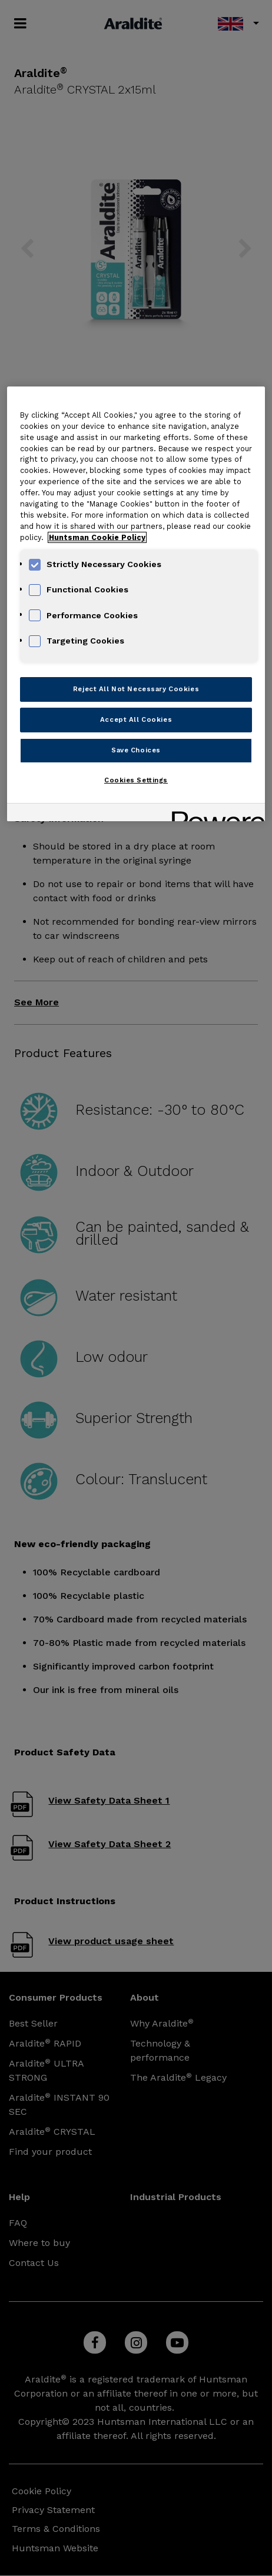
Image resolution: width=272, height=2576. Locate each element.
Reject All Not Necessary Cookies (136, 689)
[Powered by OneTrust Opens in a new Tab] (214, 814)
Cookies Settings (136, 780)
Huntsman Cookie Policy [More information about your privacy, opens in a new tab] (97, 537)
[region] (136, 603)
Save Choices (136, 750)
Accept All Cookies (136, 719)
